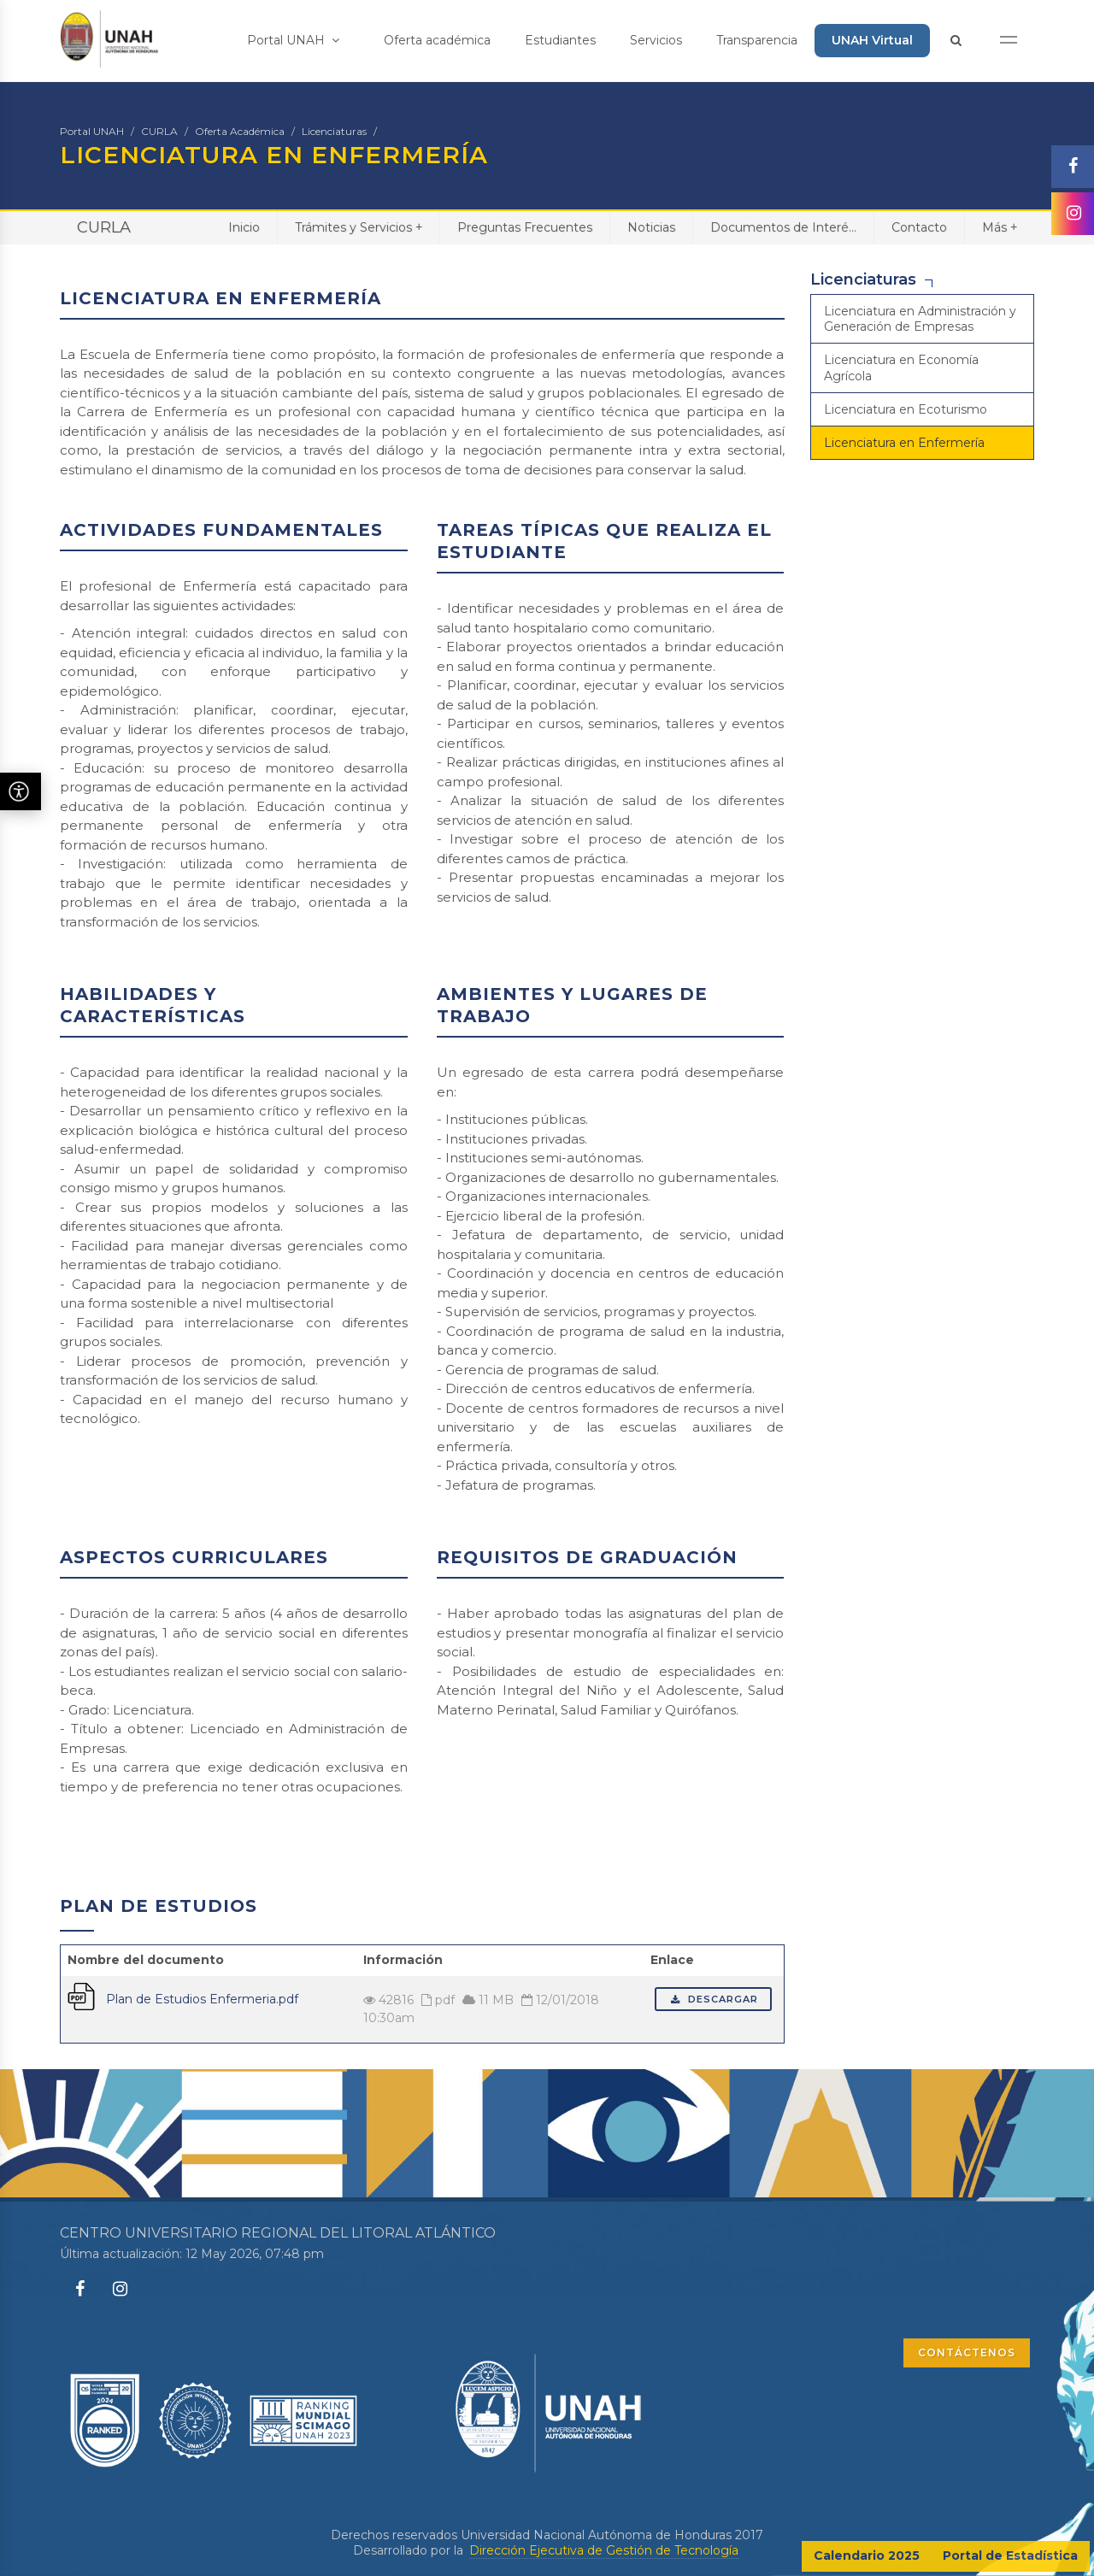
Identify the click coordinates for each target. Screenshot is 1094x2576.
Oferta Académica (240, 131)
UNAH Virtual (872, 40)
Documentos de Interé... (783, 227)
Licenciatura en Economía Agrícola (901, 367)
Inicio (244, 227)
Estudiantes (560, 40)
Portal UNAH (293, 40)
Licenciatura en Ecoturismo (905, 409)
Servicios (656, 40)
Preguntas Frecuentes (524, 227)
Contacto (919, 227)
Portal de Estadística (1010, 2555)
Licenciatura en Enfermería (904, 442)
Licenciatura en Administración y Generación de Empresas (920, 318)
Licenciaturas (334, 131)
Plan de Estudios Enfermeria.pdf (202, 1999)
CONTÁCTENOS (966, 2352)
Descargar (713, 1999)
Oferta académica (437, 40)
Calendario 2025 (867, 2555)
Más (999, 227)
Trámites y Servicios (358, 227)
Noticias (651, 227)
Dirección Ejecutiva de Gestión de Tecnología (603, 2550)
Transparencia (756, 40)
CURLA (159, 131)
